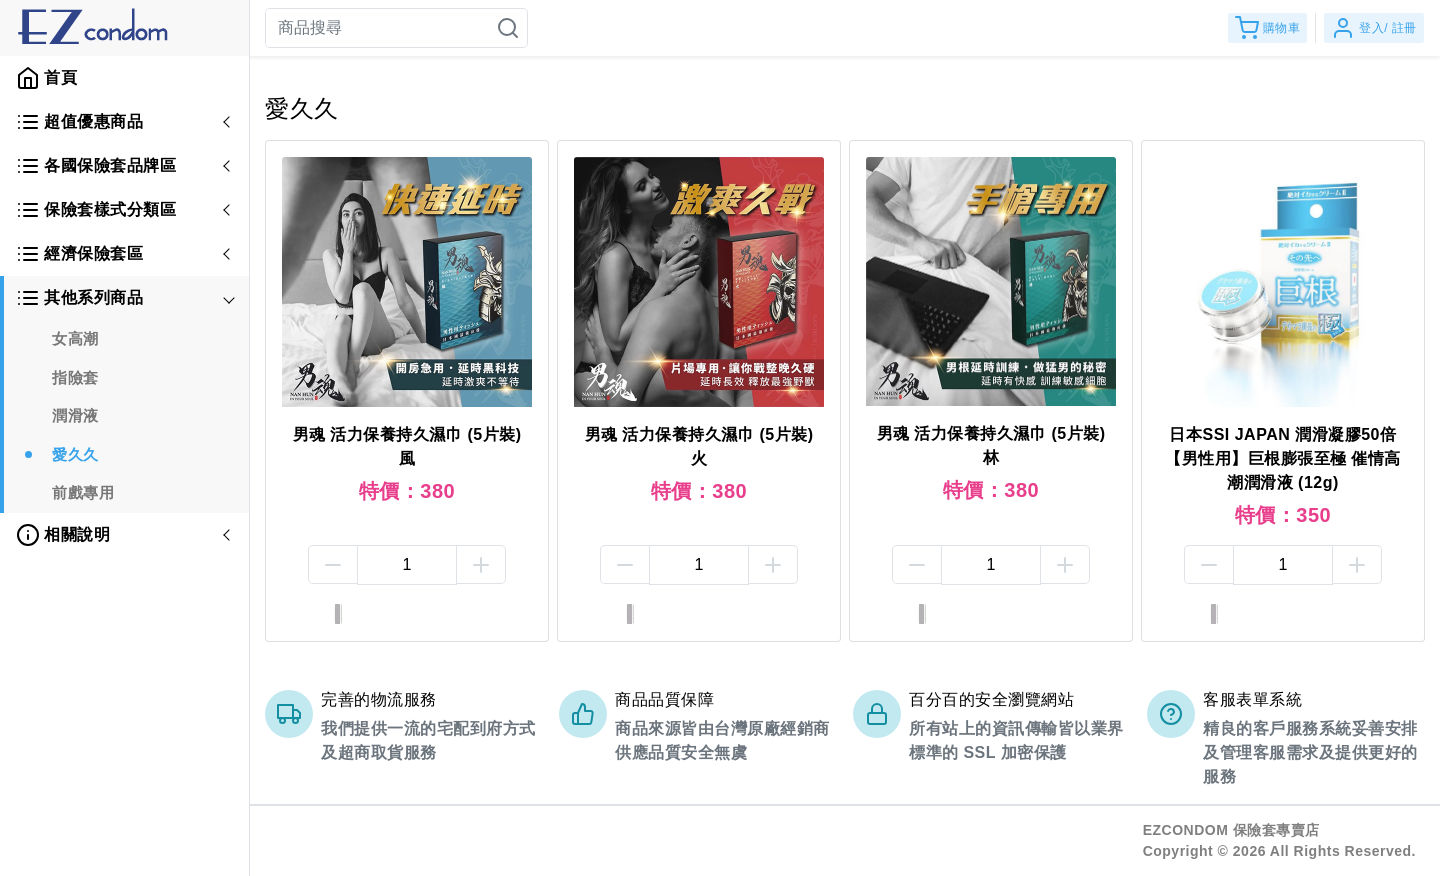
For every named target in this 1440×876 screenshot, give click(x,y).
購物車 (1268, 28)
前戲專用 (83, 492)
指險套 (75, 377)
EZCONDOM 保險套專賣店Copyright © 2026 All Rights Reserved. (1279, 840)
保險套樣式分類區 (96, 210)
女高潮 (75, 338)
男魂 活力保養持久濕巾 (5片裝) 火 (699, 446)
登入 (1374, 28)
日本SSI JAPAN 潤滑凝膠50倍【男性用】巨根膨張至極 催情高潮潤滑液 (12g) (1283, 458)
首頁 (46, 78)
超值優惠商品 (79, 122)
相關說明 (63, 535)
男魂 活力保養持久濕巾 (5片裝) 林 (991, 445)
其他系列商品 (79, 298)
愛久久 (75, 454)
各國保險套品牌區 (96, 166)
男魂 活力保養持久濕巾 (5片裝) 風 (407, 446)
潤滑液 (75, 415)
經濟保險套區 (79, 254)
